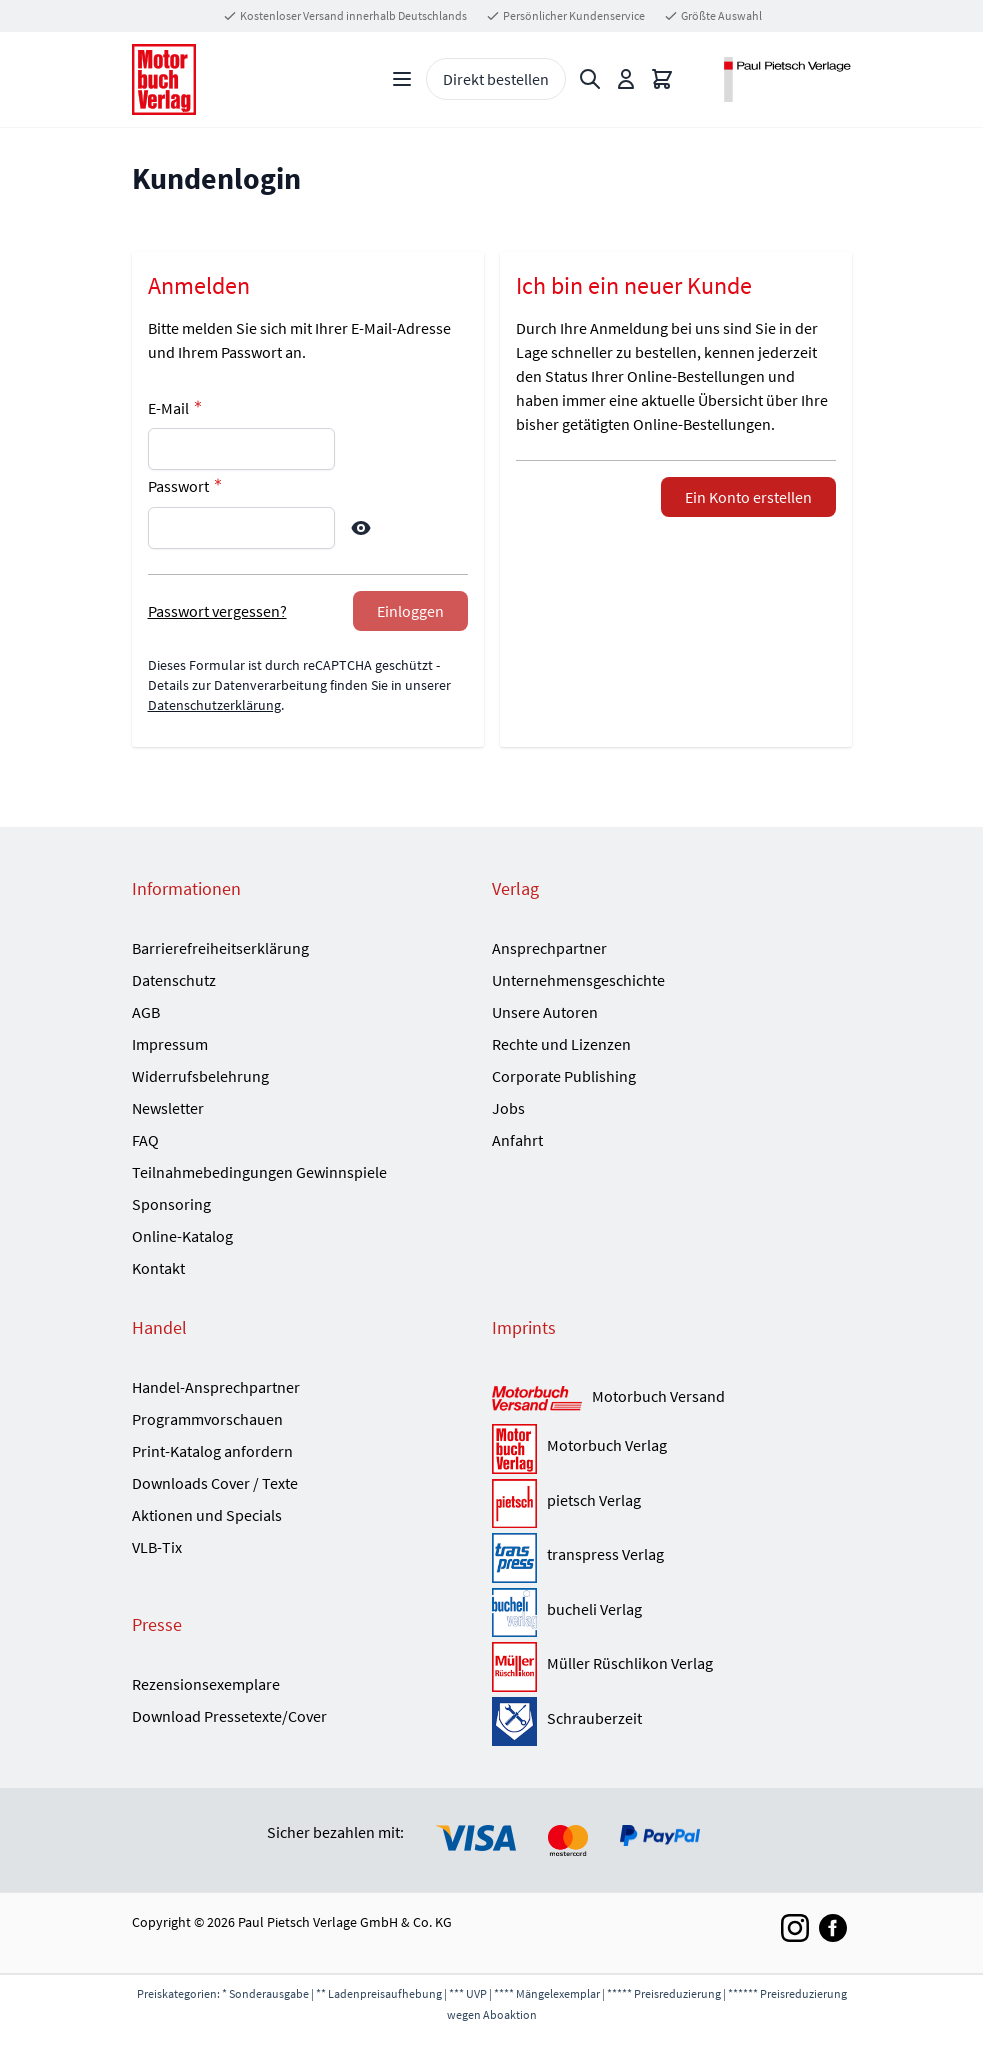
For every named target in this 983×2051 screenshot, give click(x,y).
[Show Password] (361, 528)
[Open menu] (402, 79)
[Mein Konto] (626, 79)
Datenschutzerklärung (214, 705)
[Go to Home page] (164, 79)
